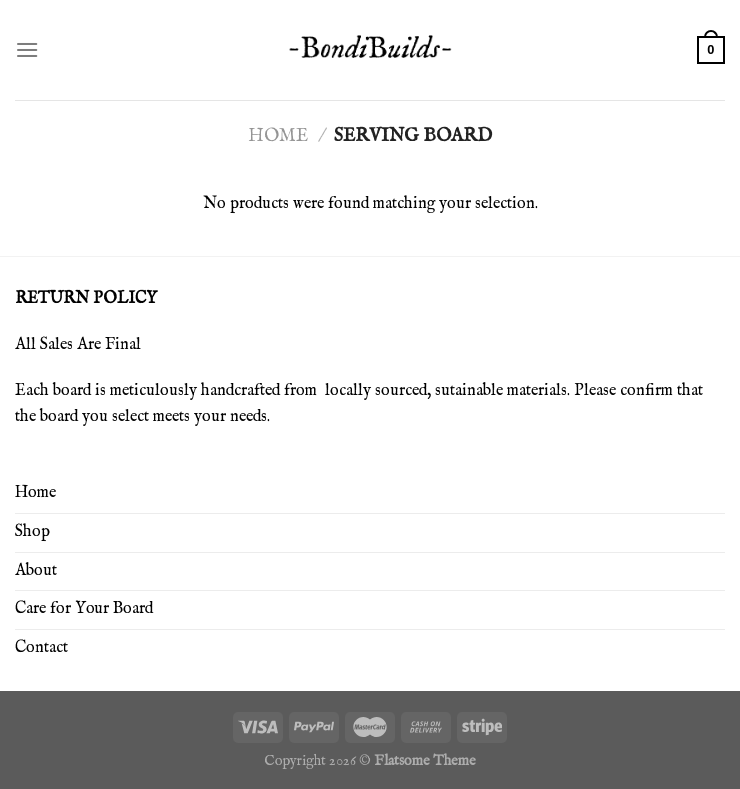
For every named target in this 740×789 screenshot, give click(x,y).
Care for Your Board (84, 609)
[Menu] (27, 49)
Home (278, 136)
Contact (41, 648)
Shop (32, 532)
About (36, 571)
